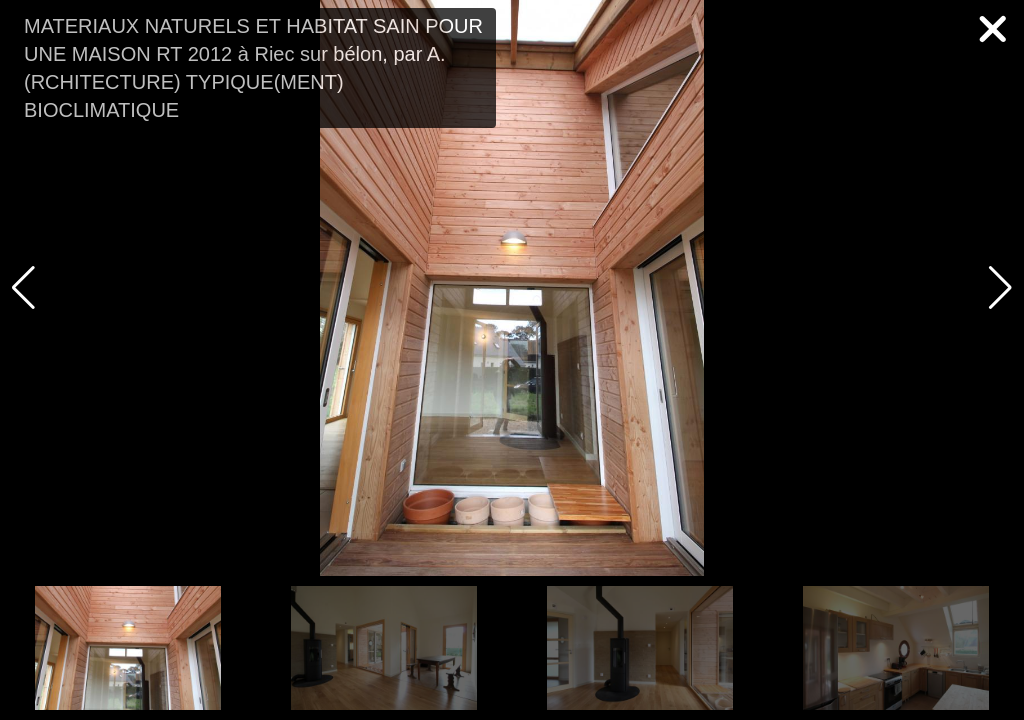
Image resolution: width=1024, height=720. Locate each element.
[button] (1000, 288)
